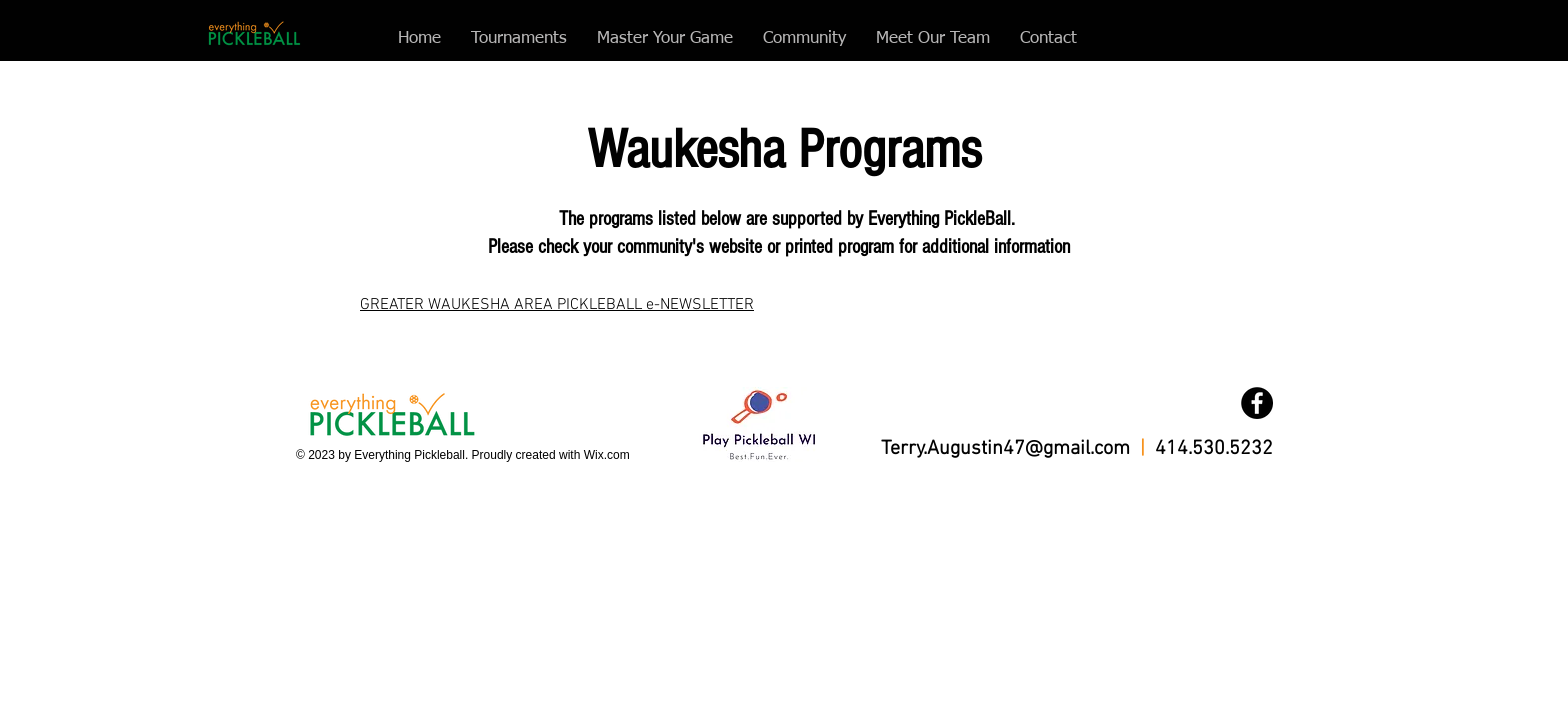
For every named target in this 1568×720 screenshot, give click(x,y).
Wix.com (607, 455)
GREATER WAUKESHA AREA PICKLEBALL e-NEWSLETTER (557, 305)
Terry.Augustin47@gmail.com (1005, 449)
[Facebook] (1257, 403)
